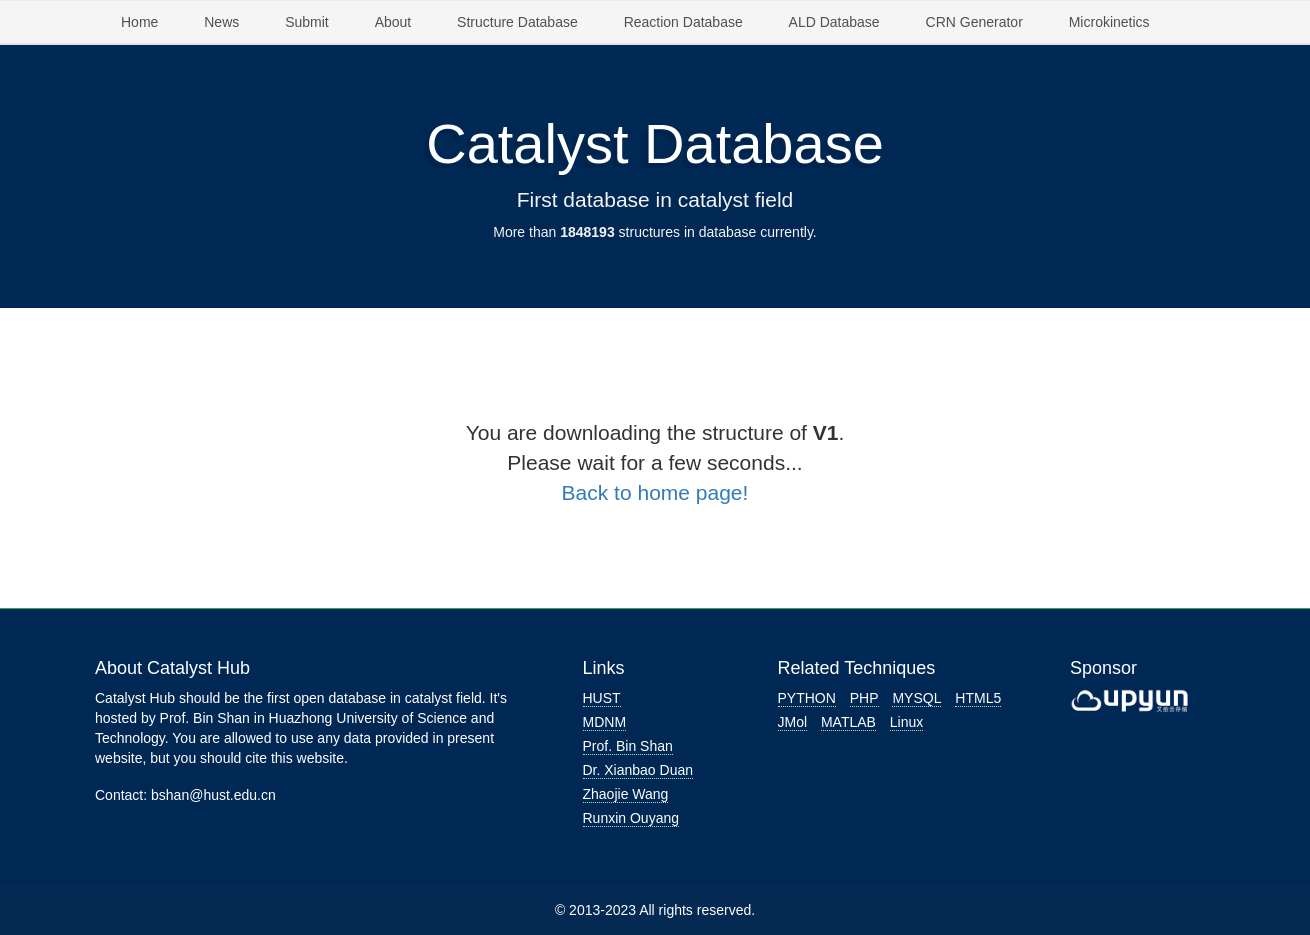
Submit (307, 22)
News (221, 22)
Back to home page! (655, 492)
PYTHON (807, 698)
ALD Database (834, 22)
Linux (906, 722)
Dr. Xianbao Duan (638, 770)
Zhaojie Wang (626, 794)
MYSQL (916, 698)
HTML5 (978, 698)
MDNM (605, 722)
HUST (602, 698)
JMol (793, 722)
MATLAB (848, 722)
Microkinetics (1109, 22)
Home (139, 22)
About (393, 22)
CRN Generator (974, 22)
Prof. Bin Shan (628, 746)
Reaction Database (683, 22)
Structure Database (517, 22)
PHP (864, 698)
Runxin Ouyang (631, 818)
